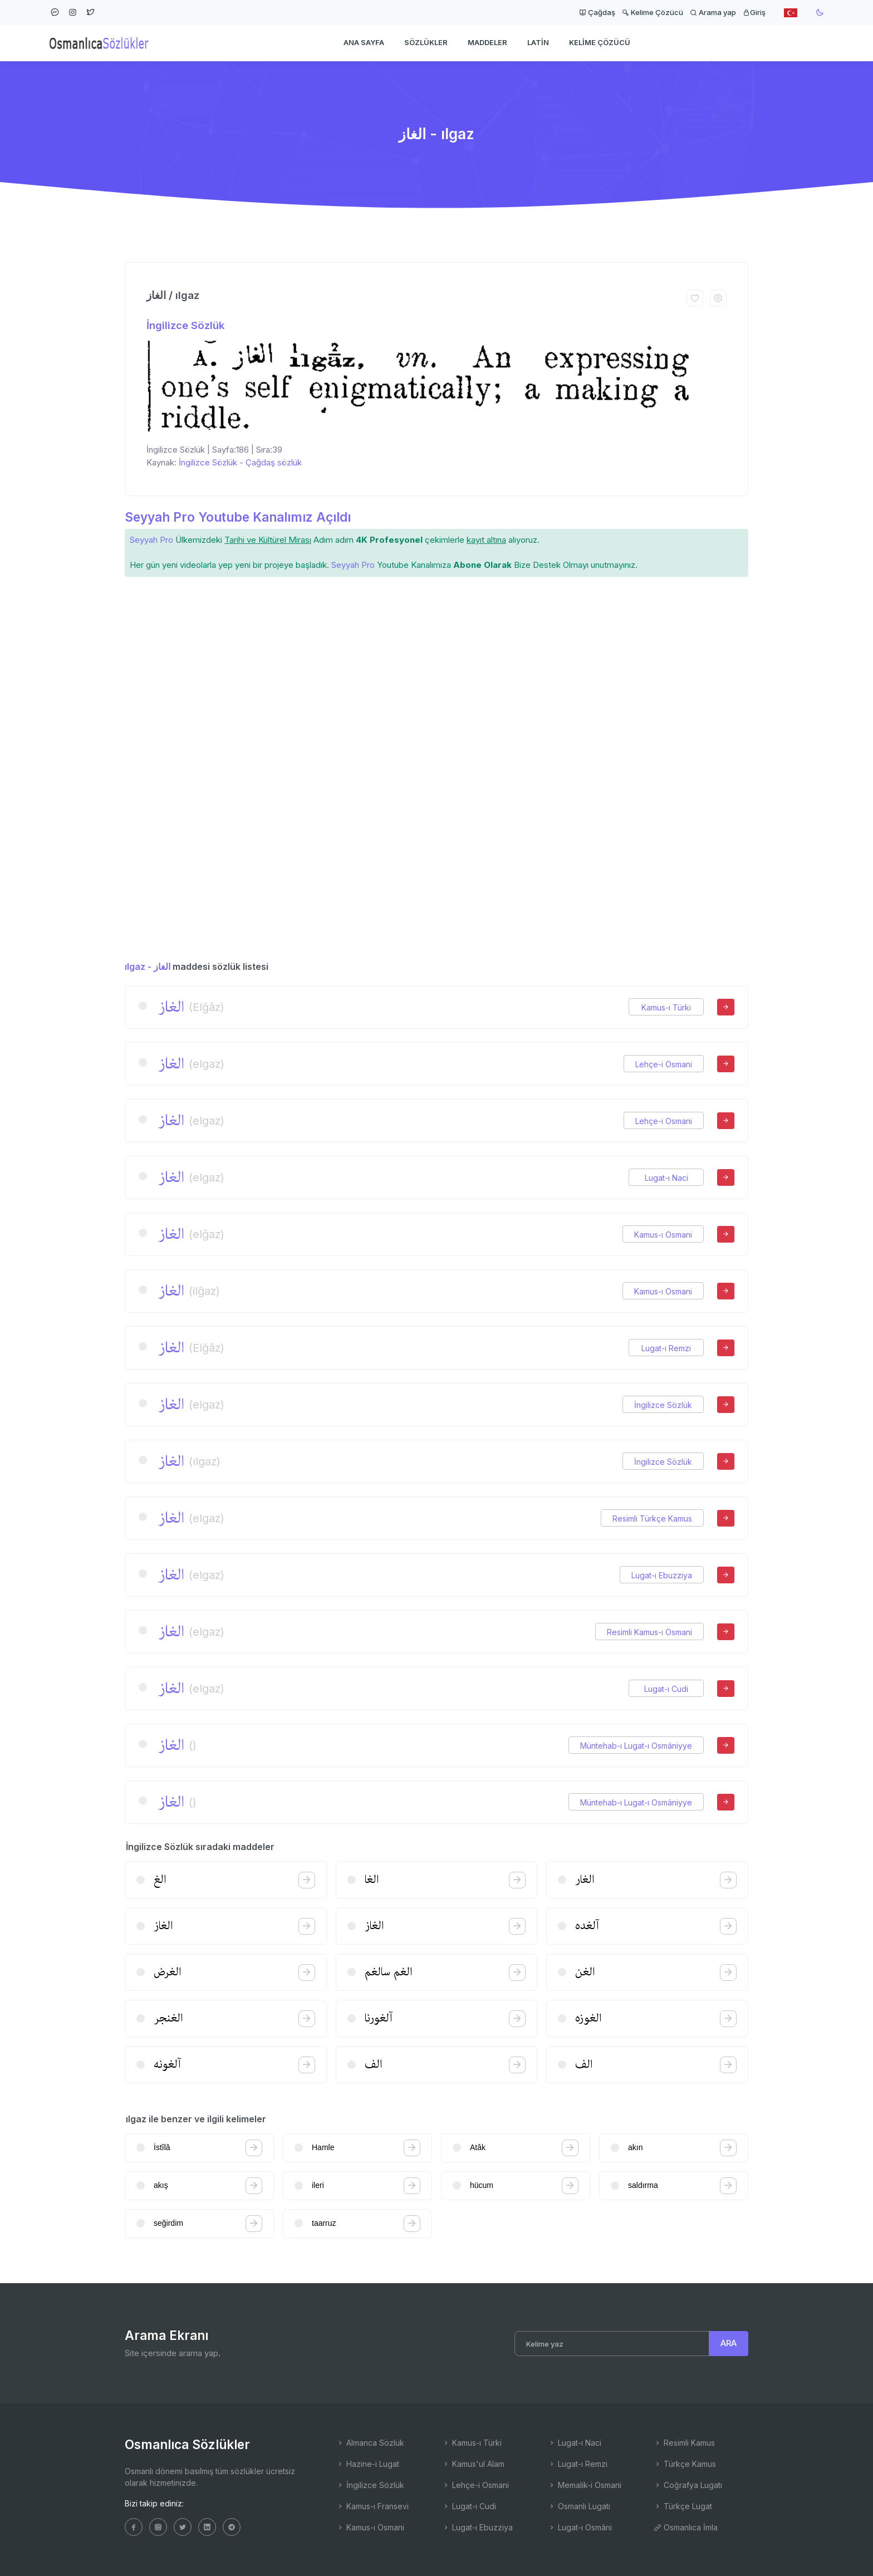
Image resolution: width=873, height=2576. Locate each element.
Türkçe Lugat (683, 2506)
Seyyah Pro (151, 539)
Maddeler (487, 42)
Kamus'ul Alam (473, 2464)
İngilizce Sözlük (185, 325)
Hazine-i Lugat (367, 2464)
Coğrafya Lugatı (688, 2485)
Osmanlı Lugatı (579, 2506)
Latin (538, 42)
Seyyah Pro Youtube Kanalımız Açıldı (238, 516)
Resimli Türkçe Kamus (652, 1518)
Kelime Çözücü (652, 12)
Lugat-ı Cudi (666, 1689)
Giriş (754, 12)
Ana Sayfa (364, 42)
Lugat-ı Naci (666, 1177)
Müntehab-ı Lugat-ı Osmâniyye (636, 1745)
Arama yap (713, 12)
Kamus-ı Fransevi (372, 2506)
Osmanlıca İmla (686, 2527)
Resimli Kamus (684, 2442)
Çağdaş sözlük (274, 462)
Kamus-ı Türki (666, 1007)
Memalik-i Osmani (584, 2485)
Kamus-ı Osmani (663, 1234)
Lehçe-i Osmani (663, 1064)
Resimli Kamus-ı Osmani (649, 1632)
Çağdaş (597, 12)
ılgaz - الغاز (147, 966)
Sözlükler (426, 42)
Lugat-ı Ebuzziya (661, 1575)
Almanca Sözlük (370, 2442)
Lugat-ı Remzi (666, 1348)
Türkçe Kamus (685, 2464)
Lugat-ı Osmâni (580, 2527)
